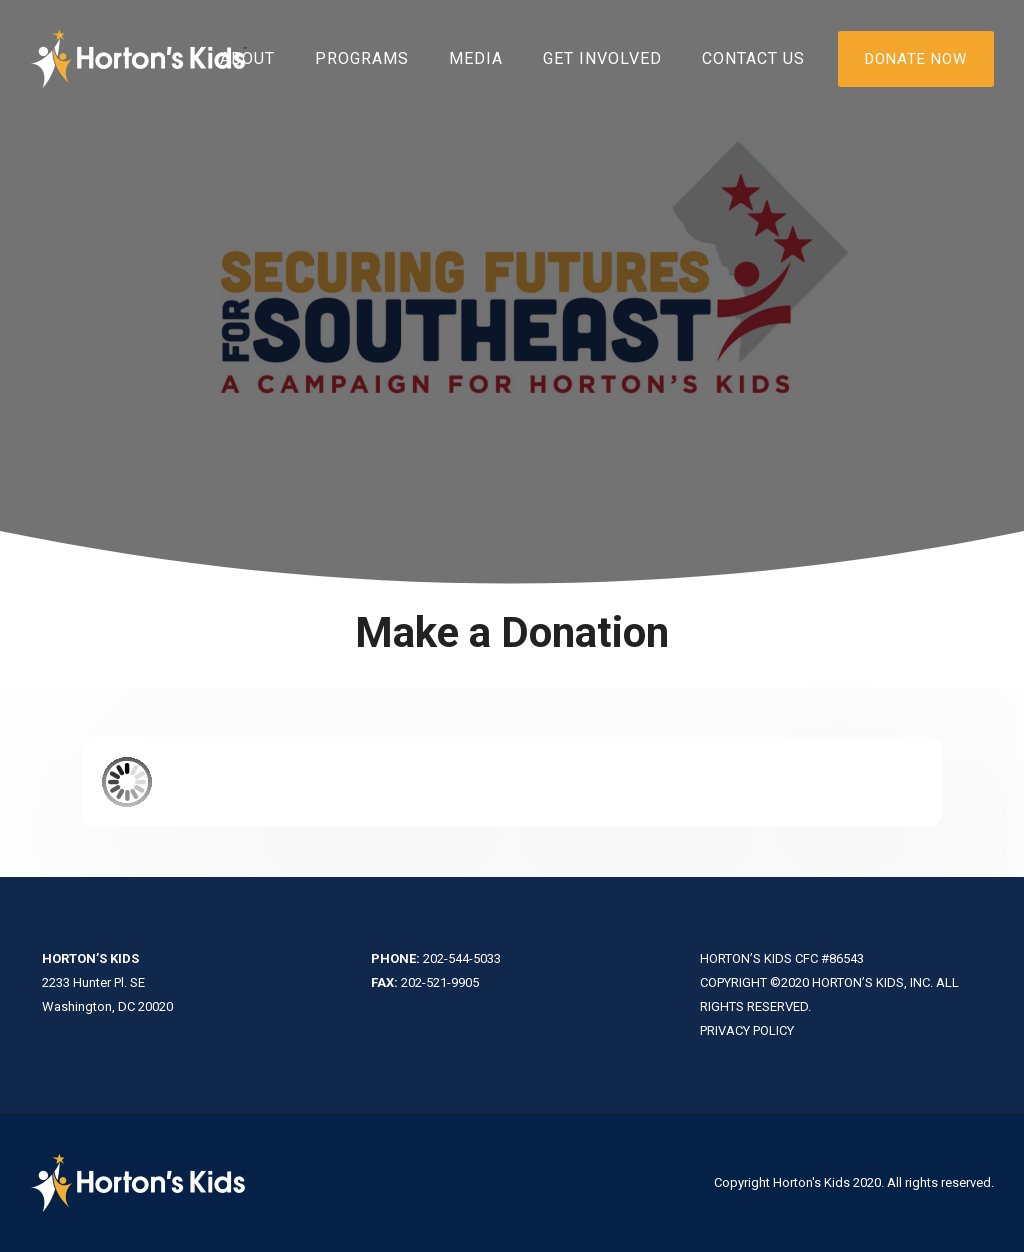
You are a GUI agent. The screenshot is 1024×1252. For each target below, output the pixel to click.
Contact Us (753, 58)
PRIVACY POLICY (747, 1030)
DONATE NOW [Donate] (916, 59)
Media (476, 58)
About (247, 58)
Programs (362, 58)
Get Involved (602, 58)
